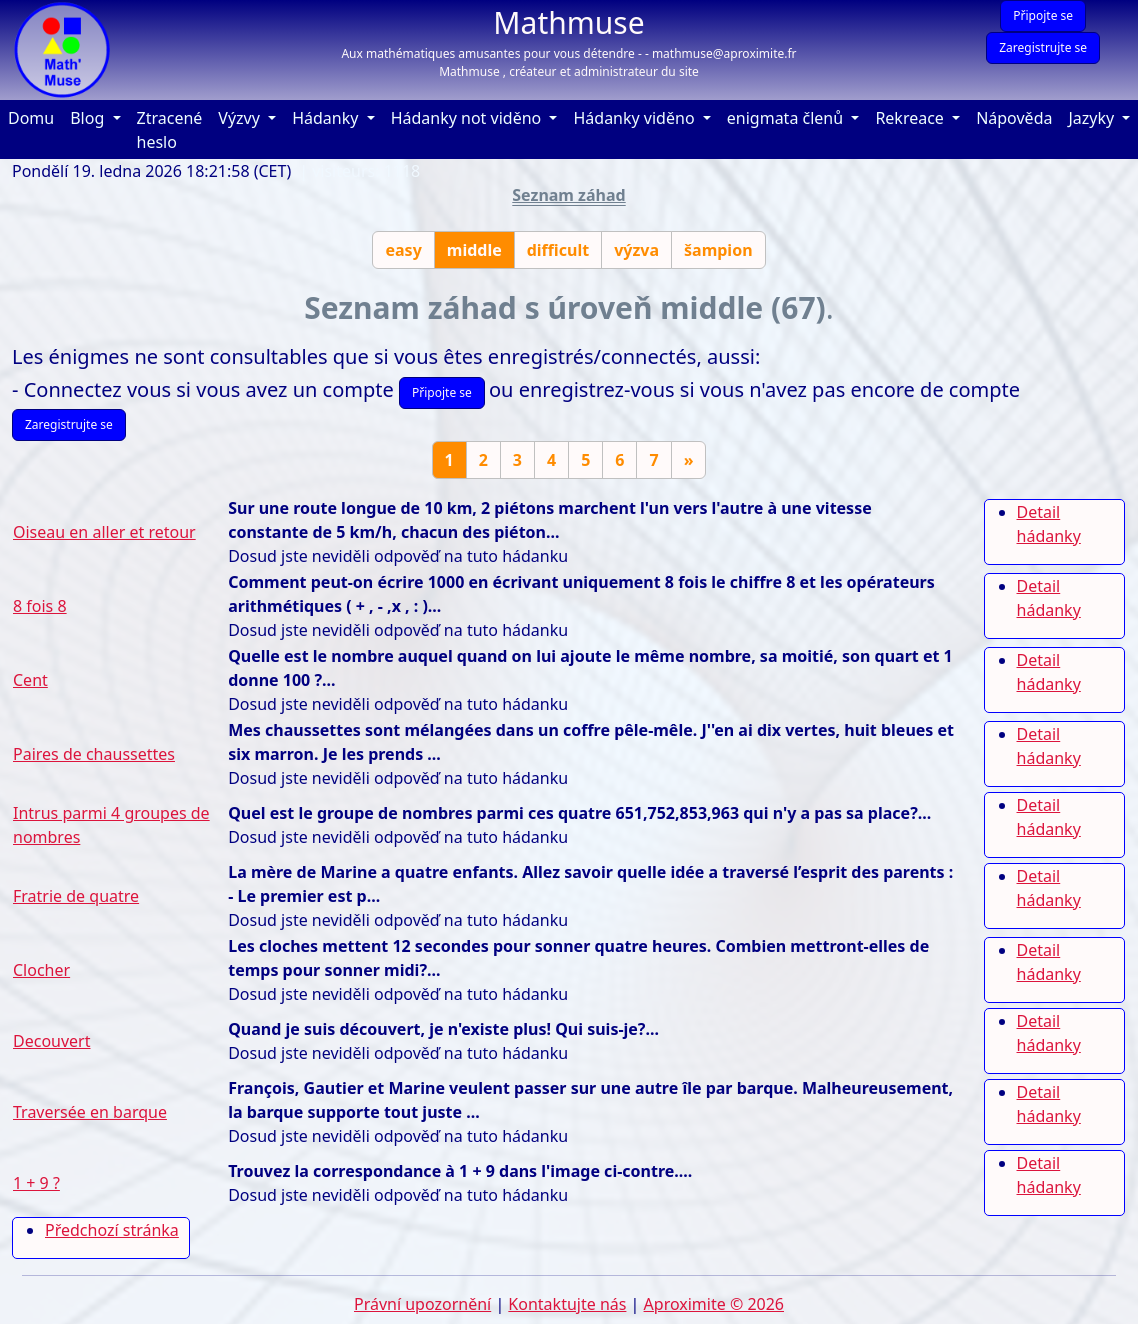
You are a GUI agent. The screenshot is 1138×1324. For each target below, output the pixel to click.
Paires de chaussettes (94, 754)
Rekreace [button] (911, 118)
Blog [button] (89, 118)
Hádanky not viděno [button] (468, 118)
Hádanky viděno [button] (635, 118)
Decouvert (52, 1041)
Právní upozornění (422, 1304)
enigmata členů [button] (787, 118)
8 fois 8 (40, 606)
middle (474, 250)
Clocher (41, 970)
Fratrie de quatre (76, 896)
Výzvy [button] (241, 118)
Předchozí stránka (112, 1230)
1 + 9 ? (36, 1183)
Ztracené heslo (170, 130)
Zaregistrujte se (1043, 47)
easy (403, 250)
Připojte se (1043, 15)
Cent (30, 680)
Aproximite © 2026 (714, 1304)
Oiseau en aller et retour (104, 532)
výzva (636, 250)
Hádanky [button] (327, 118)
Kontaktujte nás (567, 1304)
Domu (35, 117)
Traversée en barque (90, 1112)
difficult (558, 250)
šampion (718, 250)
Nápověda (1018, 117)
